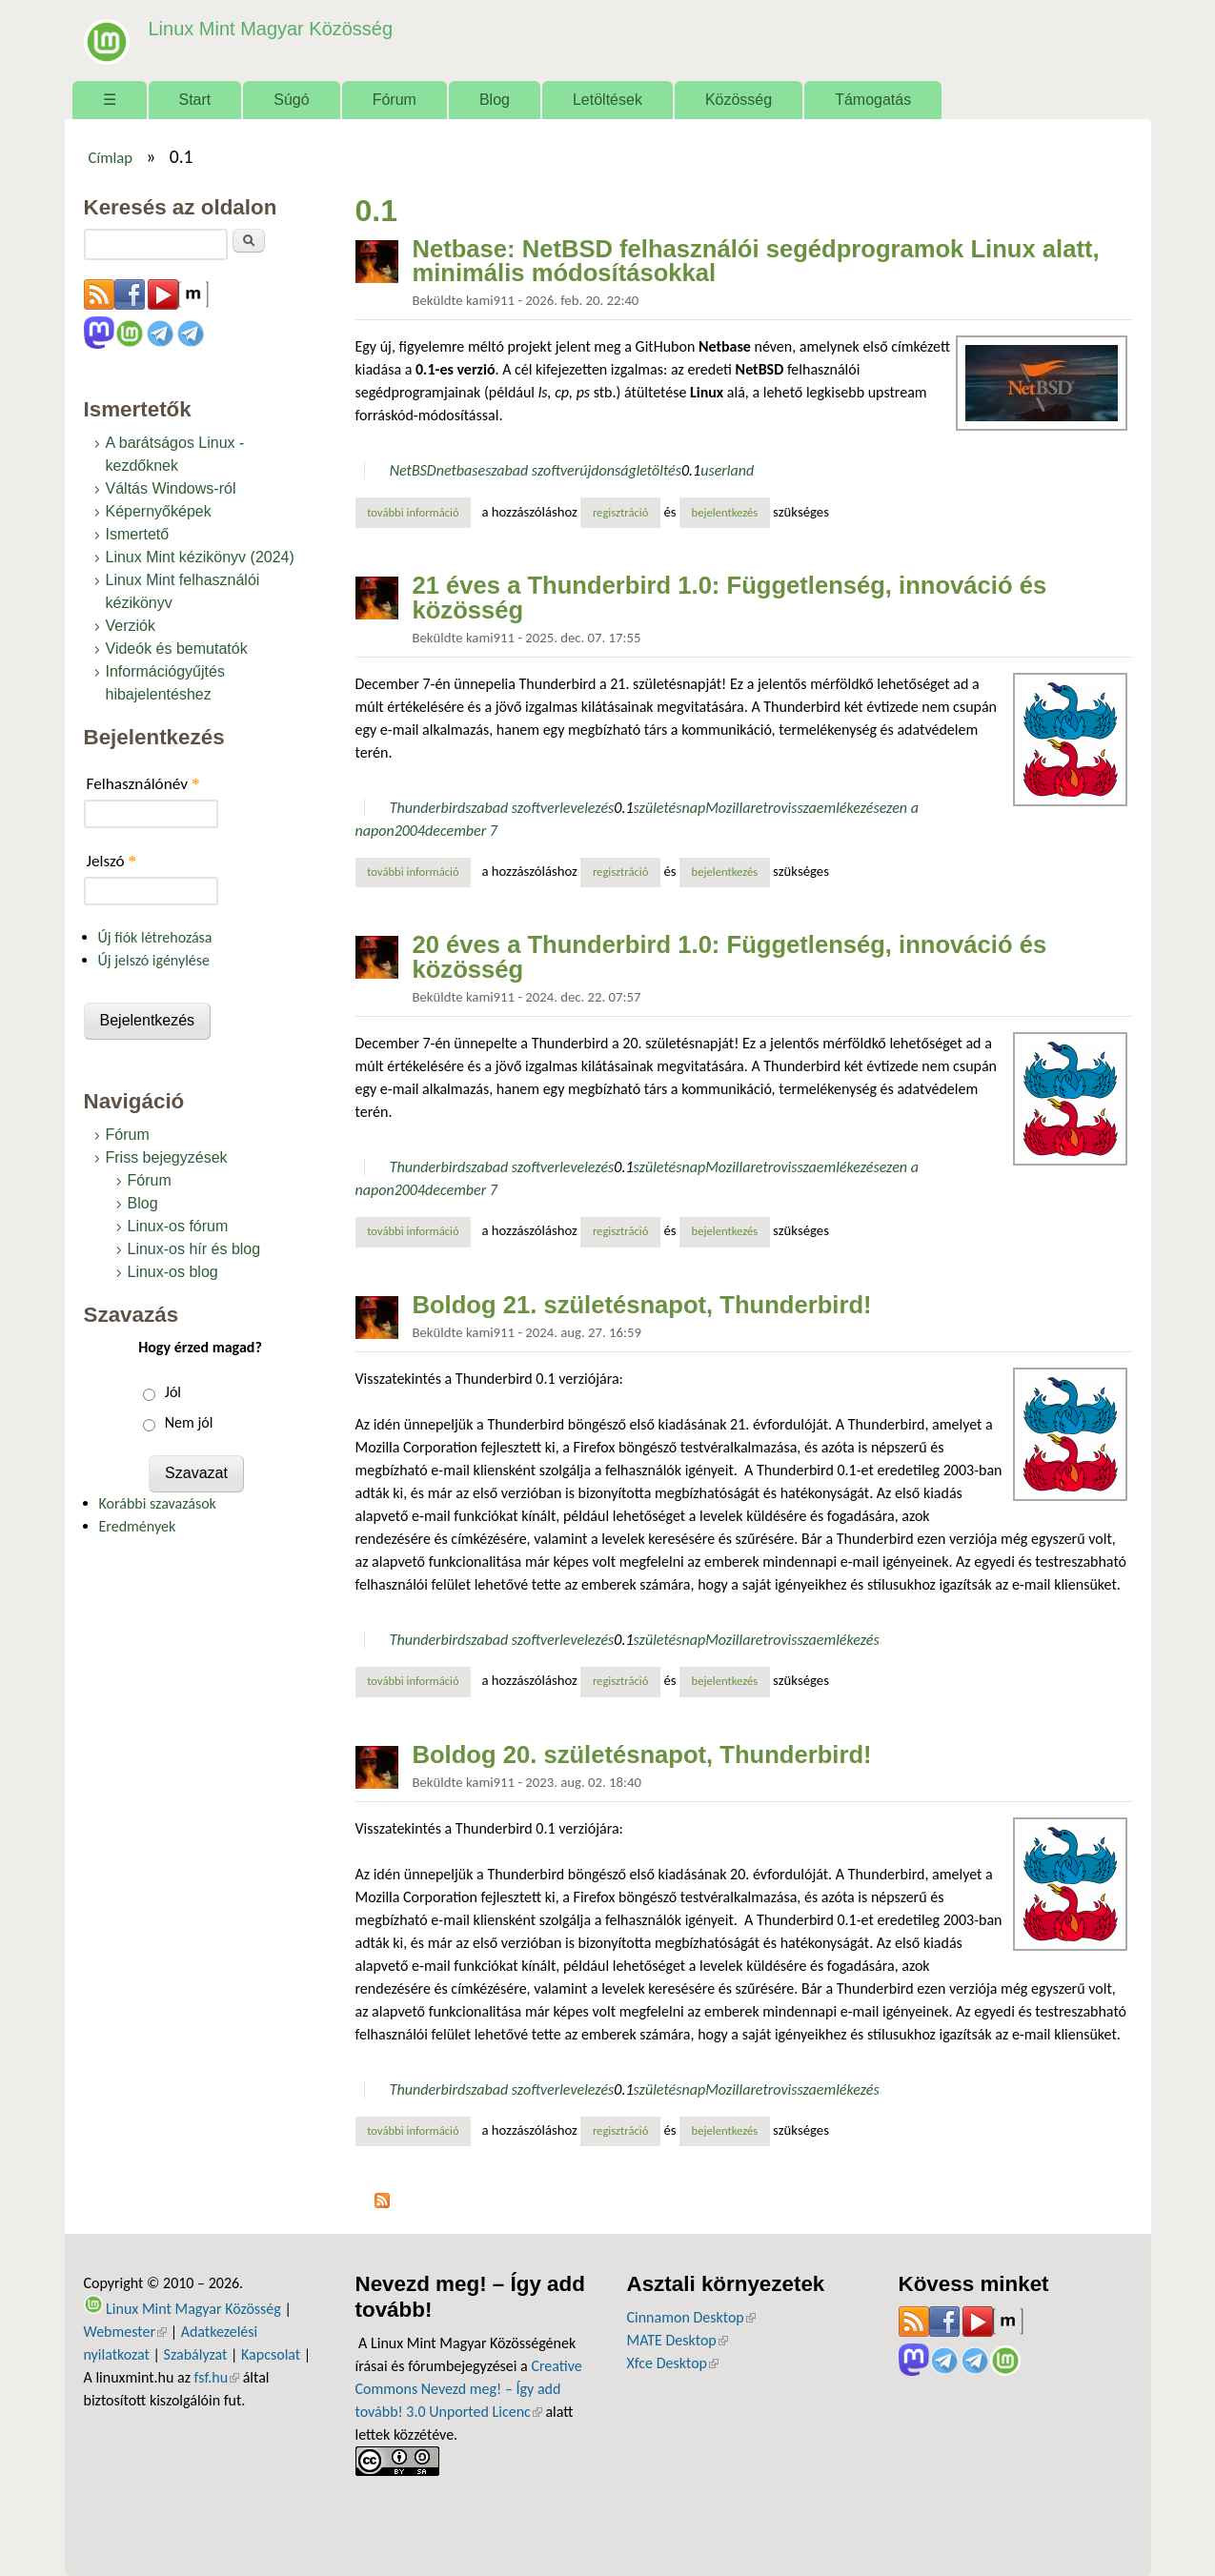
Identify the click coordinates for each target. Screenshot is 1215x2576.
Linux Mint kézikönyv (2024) (200, 557)
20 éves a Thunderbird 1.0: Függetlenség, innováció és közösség (730, 957)
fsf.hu (216, 2377)
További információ (419, 511)
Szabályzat (196, 2354)
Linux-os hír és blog (194, 1249)
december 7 (461, 830)
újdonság (607, 470)
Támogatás (873, 99)
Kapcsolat (270, 2354)
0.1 (690, 470)
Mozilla (727, 808)
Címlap (110, 157)
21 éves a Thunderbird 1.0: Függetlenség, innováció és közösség (730, 597)
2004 (410, 830)
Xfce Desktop (673, 2363)
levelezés (586, 808)
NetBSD (413, 470)
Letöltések (607, 99)
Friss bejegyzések (167, 1157)
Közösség (738, 99)
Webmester (126, 2331)
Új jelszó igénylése (154, 960)
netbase (460, 470)
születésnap (670, 808)
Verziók (130, 626)
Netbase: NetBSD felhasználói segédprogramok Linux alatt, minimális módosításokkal (756, 261)
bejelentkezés (725, 512)
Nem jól (189, 1422)
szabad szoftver (532, 470)
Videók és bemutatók (177, 648)
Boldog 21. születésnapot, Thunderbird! (642, 1304)
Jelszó (112, 861)
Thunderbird (427, 808)
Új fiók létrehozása (155, 937)
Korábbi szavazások (157, 1503)
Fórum (394, 99)
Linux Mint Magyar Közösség (266, 28)
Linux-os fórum (178, 1226)
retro (765, 808)
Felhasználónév (143, 784)
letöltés (659, 470)
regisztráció (621, 512)
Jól (173, 1392)
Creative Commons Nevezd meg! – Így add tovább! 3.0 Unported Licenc (468, 2389)
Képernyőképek (159, 511)
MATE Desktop (677, 2340)
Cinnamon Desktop (691, 2317)
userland (727, 470)
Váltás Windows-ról (171, 488)
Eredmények (137, 1526)
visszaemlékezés (829, 808)
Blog (494, 99)
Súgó (291, 99)
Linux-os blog (173, 1272)
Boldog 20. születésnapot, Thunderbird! (642, 1754)
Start (195, 99)
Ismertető (138, 534)
